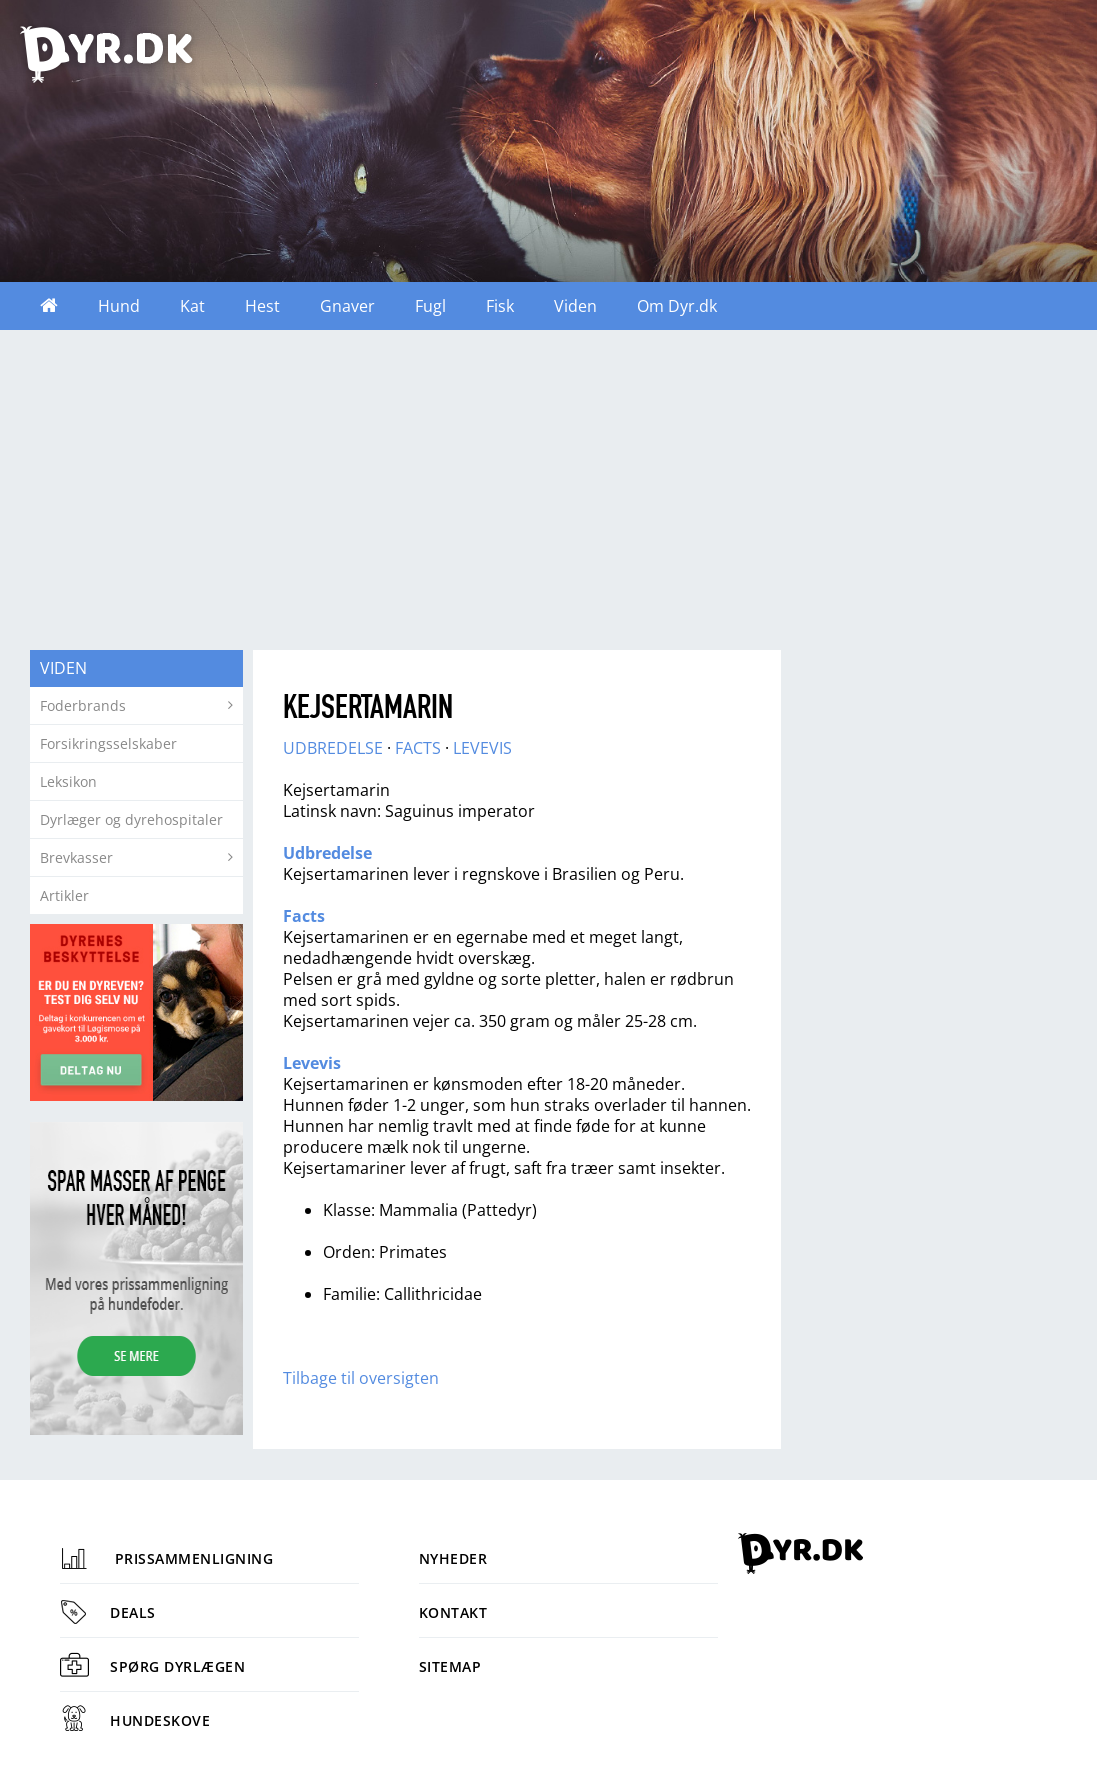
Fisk (500, 306)
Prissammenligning (166, 1558)
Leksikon (68, 781)
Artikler (64, 895)
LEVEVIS (482, 748)
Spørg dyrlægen (152, 1666)
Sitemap (450, 1666)
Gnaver (347, 306)
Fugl (430, 306)
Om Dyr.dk (677, 306)
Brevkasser (76, 857)
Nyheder (453, 1558)
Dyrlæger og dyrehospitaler (131, 819)
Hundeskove (135, 1720)
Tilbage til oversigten (361, 1378)
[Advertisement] (548, 490)
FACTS (418, 748)
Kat (192, 306)
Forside (49, 306)
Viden (575, 306)
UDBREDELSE (333, 748)
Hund (119, 306)
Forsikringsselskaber (108, 743)
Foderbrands (83, 705)
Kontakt (453, 1612)
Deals (108, 1612)
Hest (262, 306)
